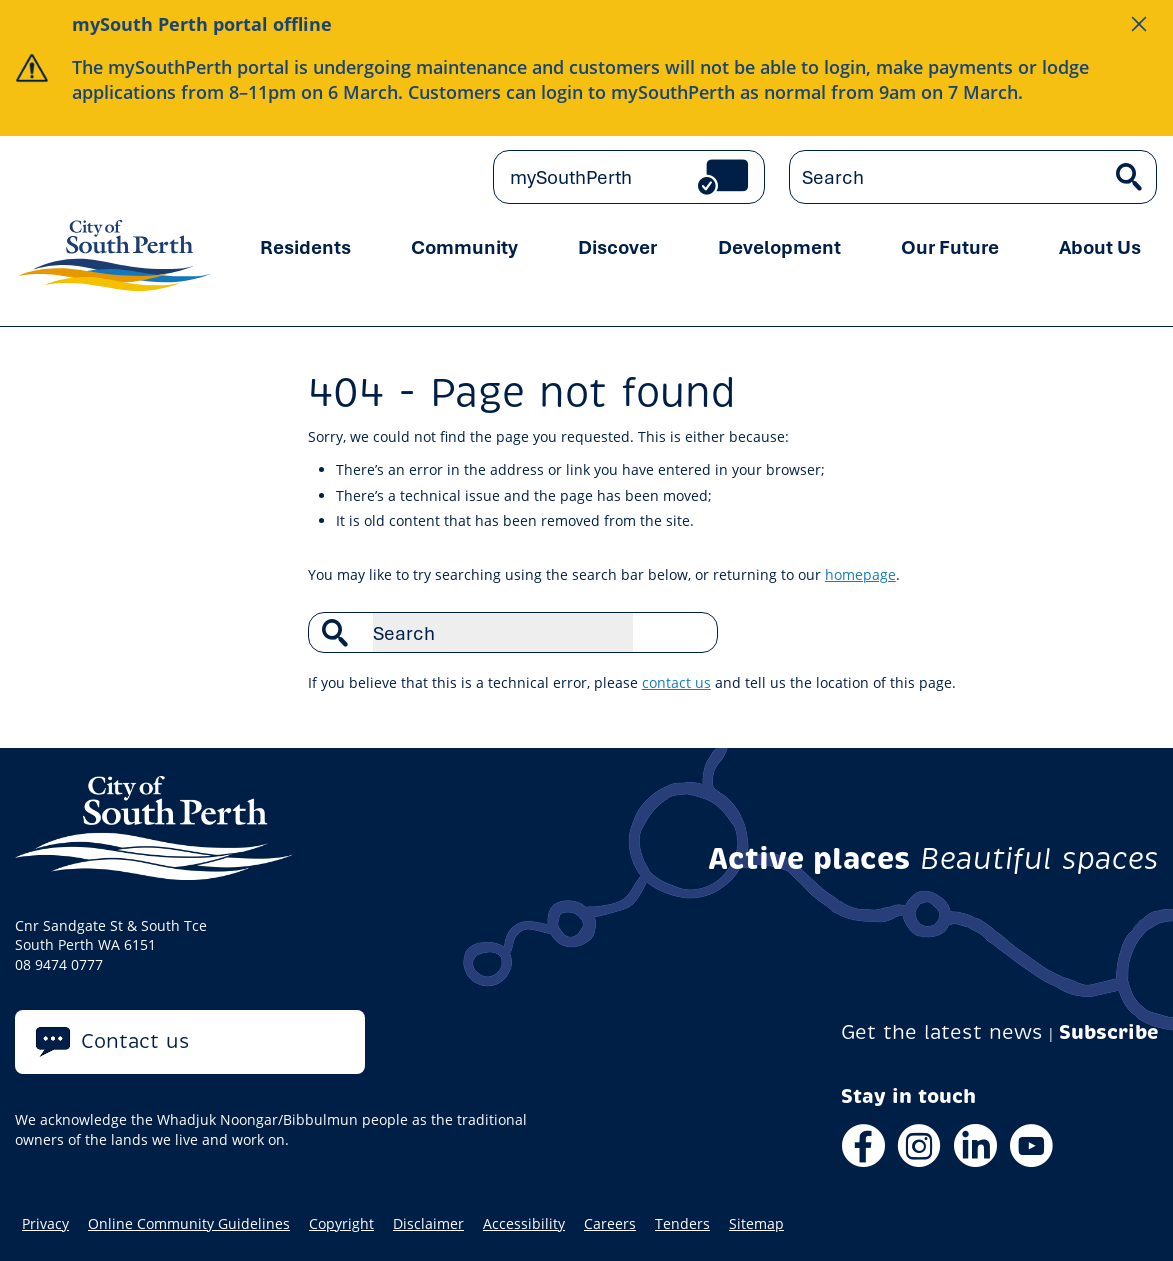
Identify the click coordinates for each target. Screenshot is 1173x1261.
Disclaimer (428, 1224)
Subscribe (1109, 1032)
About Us (1100, 247)
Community (464, 247)
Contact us (135, 1041)
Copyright (341, 1224)
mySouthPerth (571, 177)
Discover (617, 247)
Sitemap (756, 1224)
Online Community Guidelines (189, 1224)
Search (692, 632)
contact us (676, 682)
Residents (305, 247)
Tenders (682, 1224)
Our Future (950, 247)
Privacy (45, 1224)
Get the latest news (942, 1032)
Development (779, 247)
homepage (860, 574)
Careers (610, 1224)
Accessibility (524, 1224)
